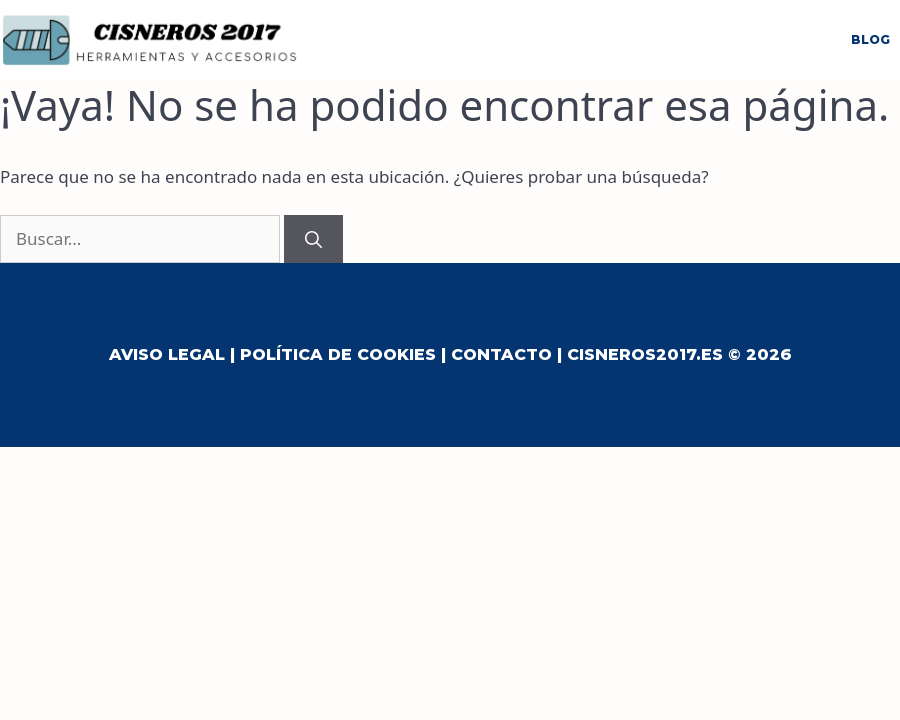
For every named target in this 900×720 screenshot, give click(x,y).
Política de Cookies (338, 354)
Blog (870, 39)
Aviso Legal (167, 354)
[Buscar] (313, 239)
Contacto (501, 354)
